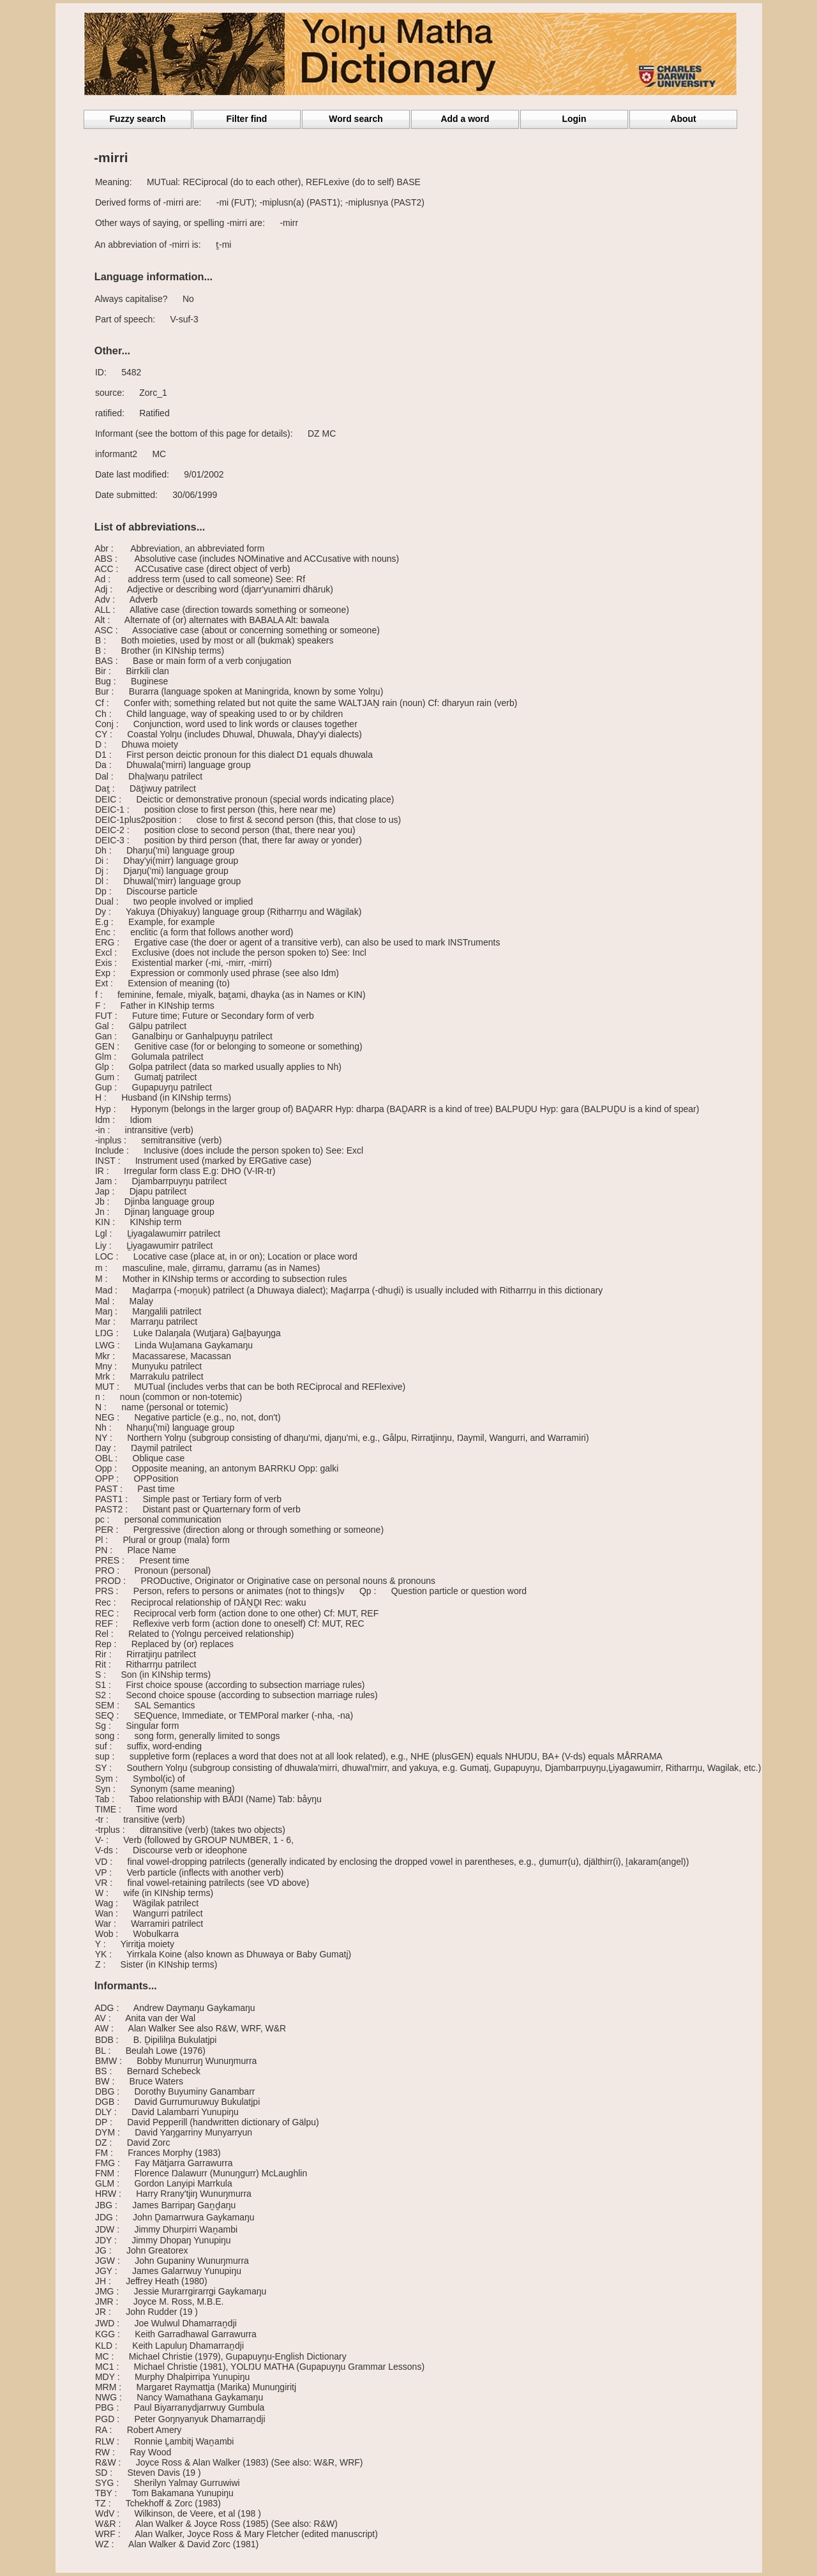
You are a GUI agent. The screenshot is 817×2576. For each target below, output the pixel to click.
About (683, 119)
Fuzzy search (138, 119)
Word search (356, 119)
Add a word (464, 119)
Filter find (247, 119)
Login (574, 119)
